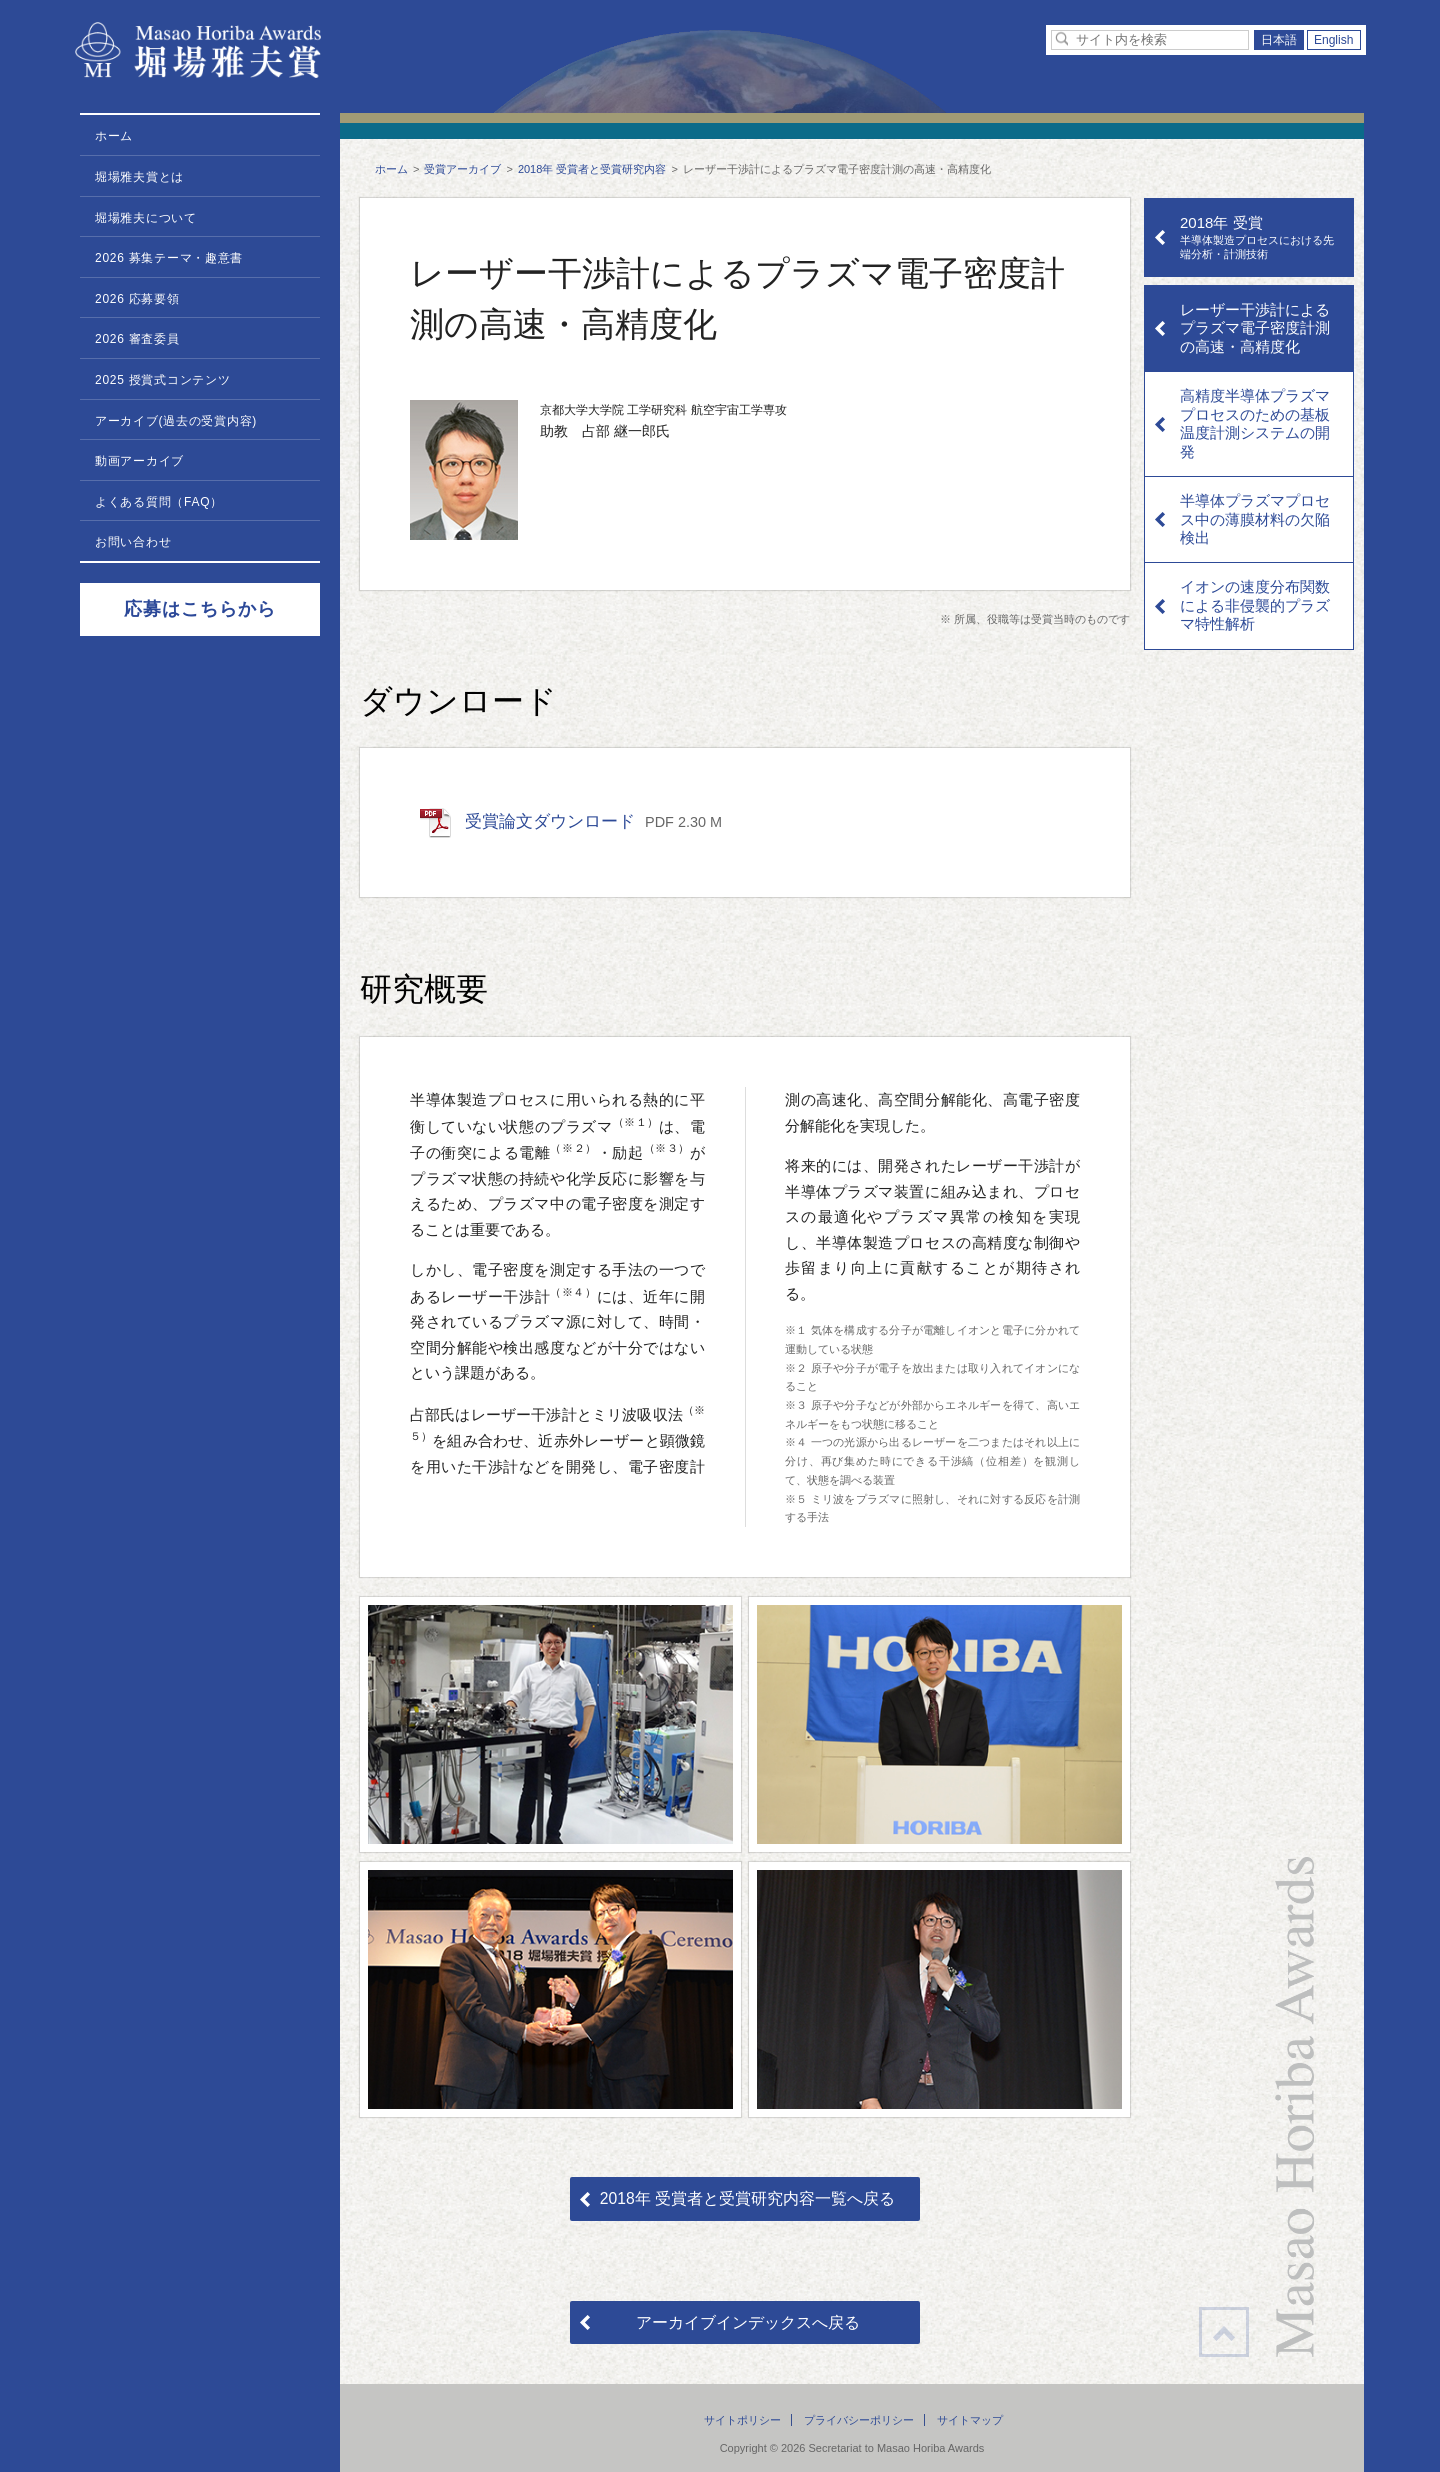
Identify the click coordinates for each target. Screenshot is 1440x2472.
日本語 (1279, 40)
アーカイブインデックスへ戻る (748, 2322)
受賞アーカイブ (462, 169)
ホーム (391, 169)
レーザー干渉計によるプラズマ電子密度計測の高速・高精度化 (1255, 328)
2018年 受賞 (1261, 237)
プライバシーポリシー (859, 2420)
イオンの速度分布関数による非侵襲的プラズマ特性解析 (1255, 605)
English (1334, 40)
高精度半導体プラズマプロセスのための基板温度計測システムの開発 (1255, 423)
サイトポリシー (742, 2420)
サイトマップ (970, 2420)
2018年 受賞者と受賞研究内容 (592, 169)
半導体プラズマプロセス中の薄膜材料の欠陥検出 (1255, 519)
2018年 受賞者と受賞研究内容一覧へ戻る (747, 2198)
